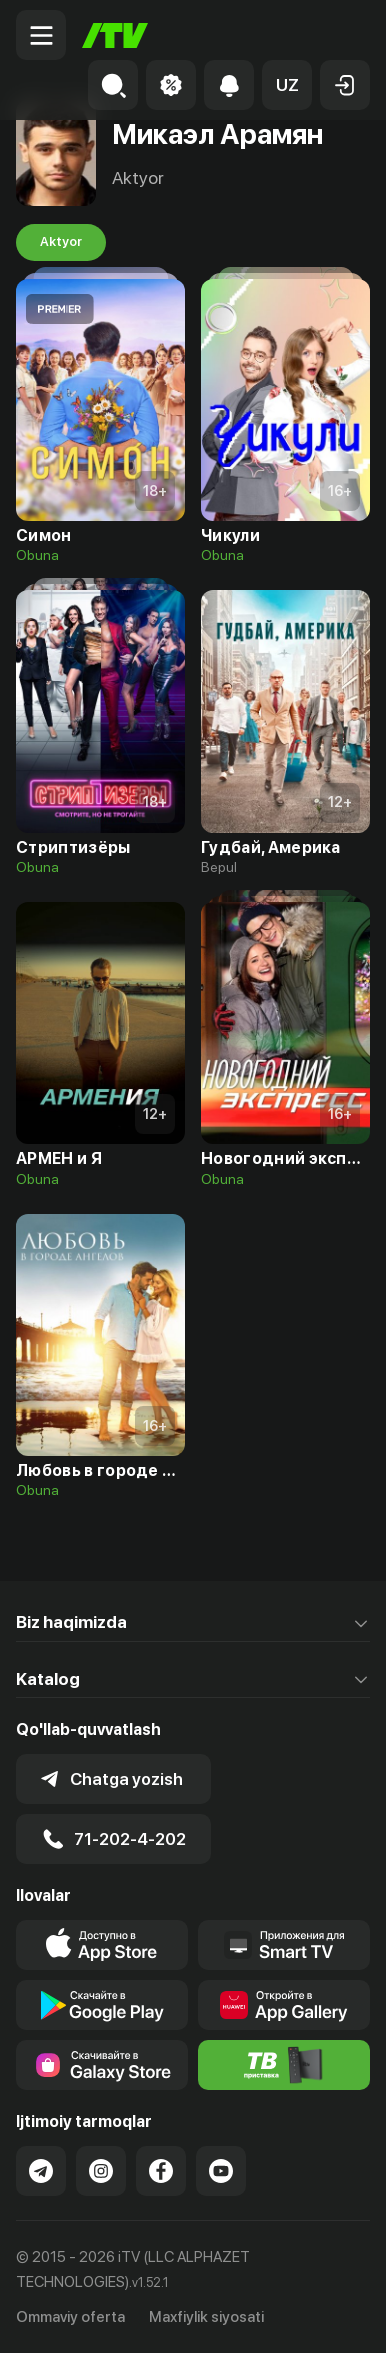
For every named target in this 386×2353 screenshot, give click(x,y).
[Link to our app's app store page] (102, 1945)
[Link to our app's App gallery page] (284, 2005)
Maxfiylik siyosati (206, 2317)
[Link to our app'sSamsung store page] (102, 2065)
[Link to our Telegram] (41, 2171)
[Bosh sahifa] (115, 35)
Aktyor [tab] (61, 242)
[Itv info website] (284, 2065)
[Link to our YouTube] (221, 2171)
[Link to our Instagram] (101, 2171)
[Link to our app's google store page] (102, 2005)
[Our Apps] (284, 1945)
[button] (287, 85)
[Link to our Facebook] (161, 2171)
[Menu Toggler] (41, 35)
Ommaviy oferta (70, 2317)
